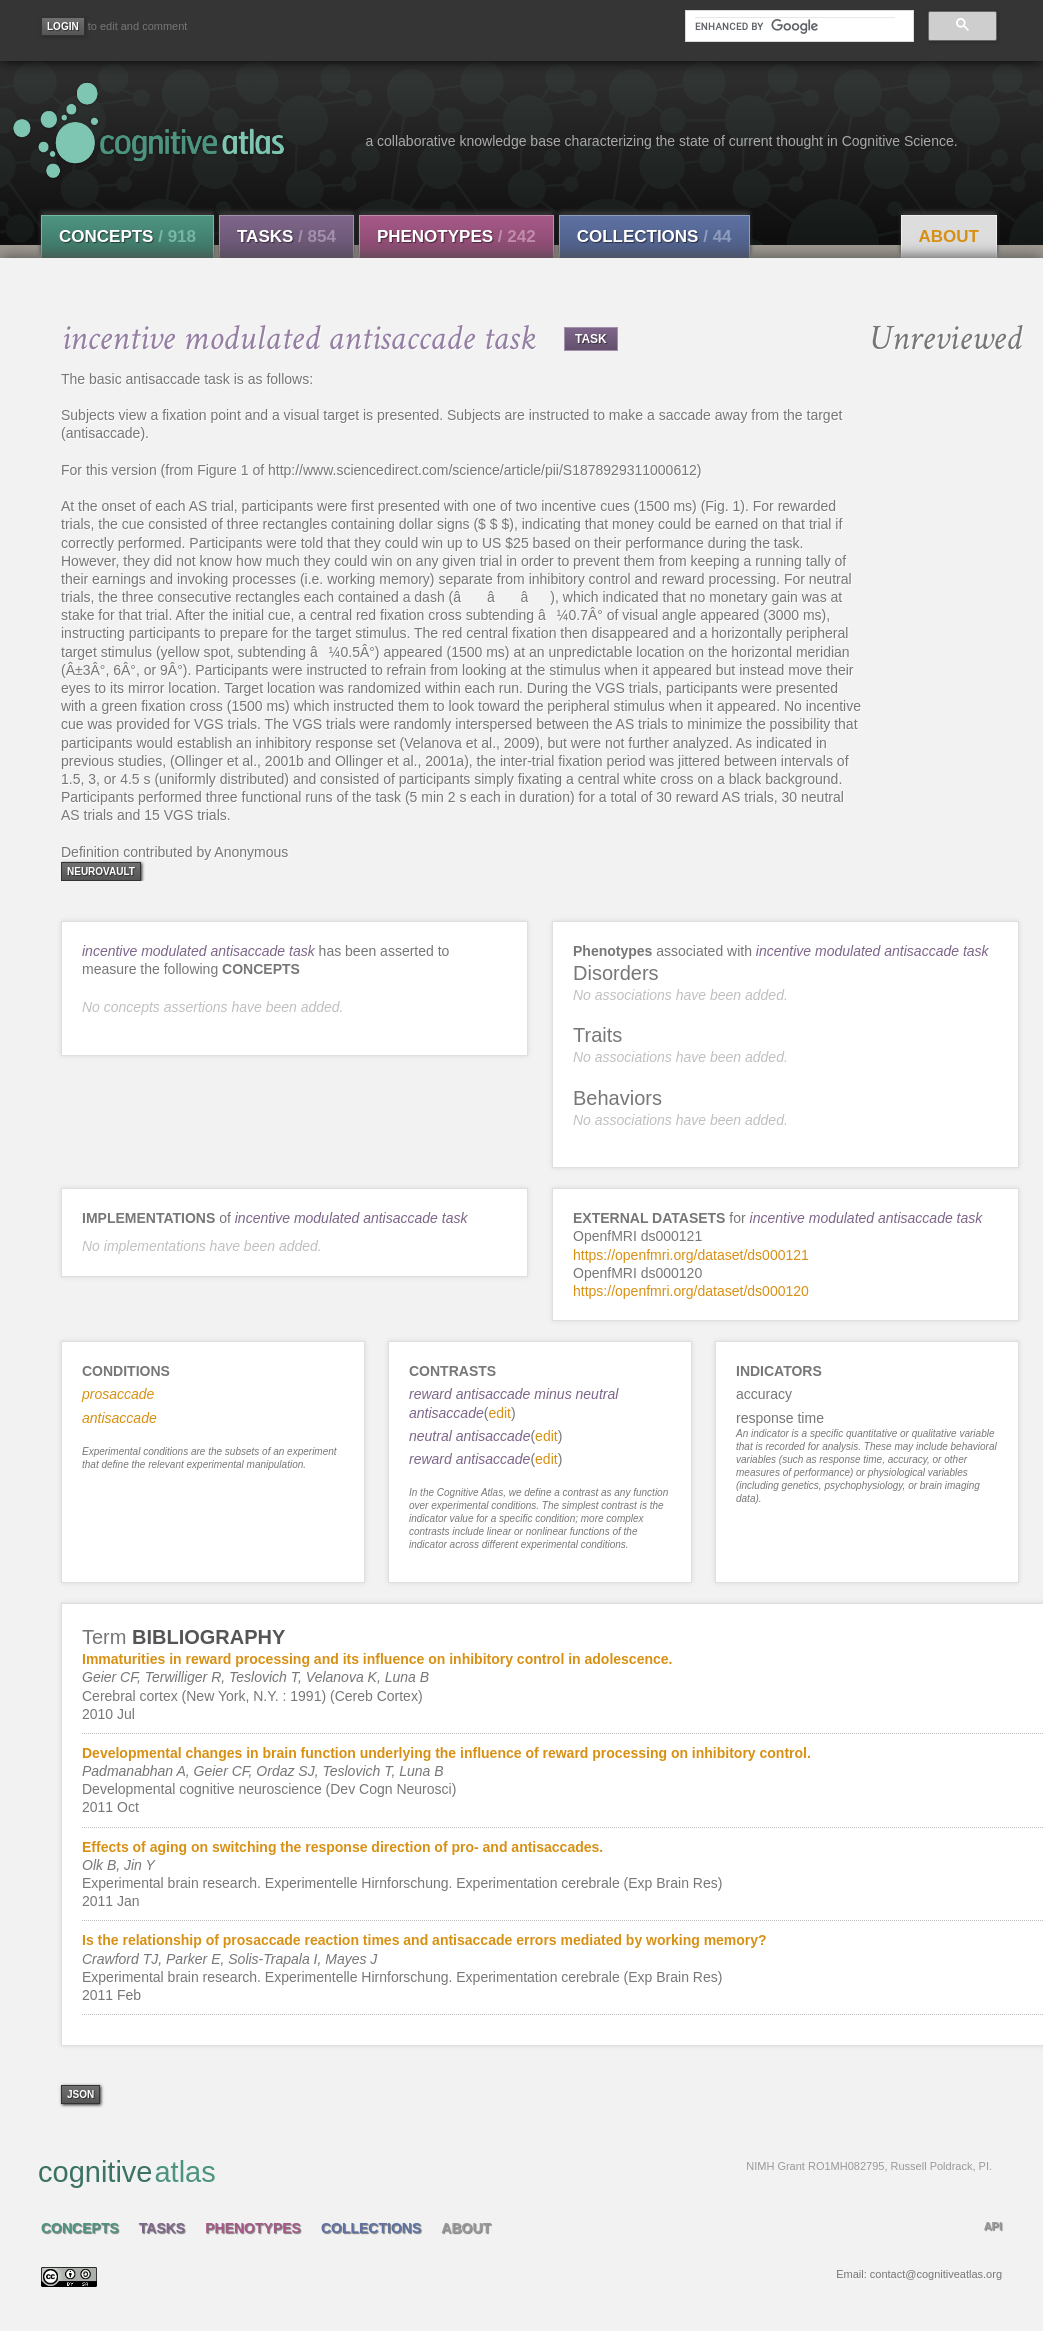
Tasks (286, 236)
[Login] (63, 26)
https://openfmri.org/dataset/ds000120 (691, 1291)
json (80, 2094)
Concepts (127, 236)
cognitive (515, 2171)
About (949, 236)
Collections (654, 236)
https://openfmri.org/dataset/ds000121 (691, 1255)
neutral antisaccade (469, 1436)
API (993, 2226)
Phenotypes (456, 236)
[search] (795, 26)
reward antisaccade (469, 1459)
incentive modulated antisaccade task (198, 951)
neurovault (101, 871)
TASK (591, 339)
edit (499, 1413)
